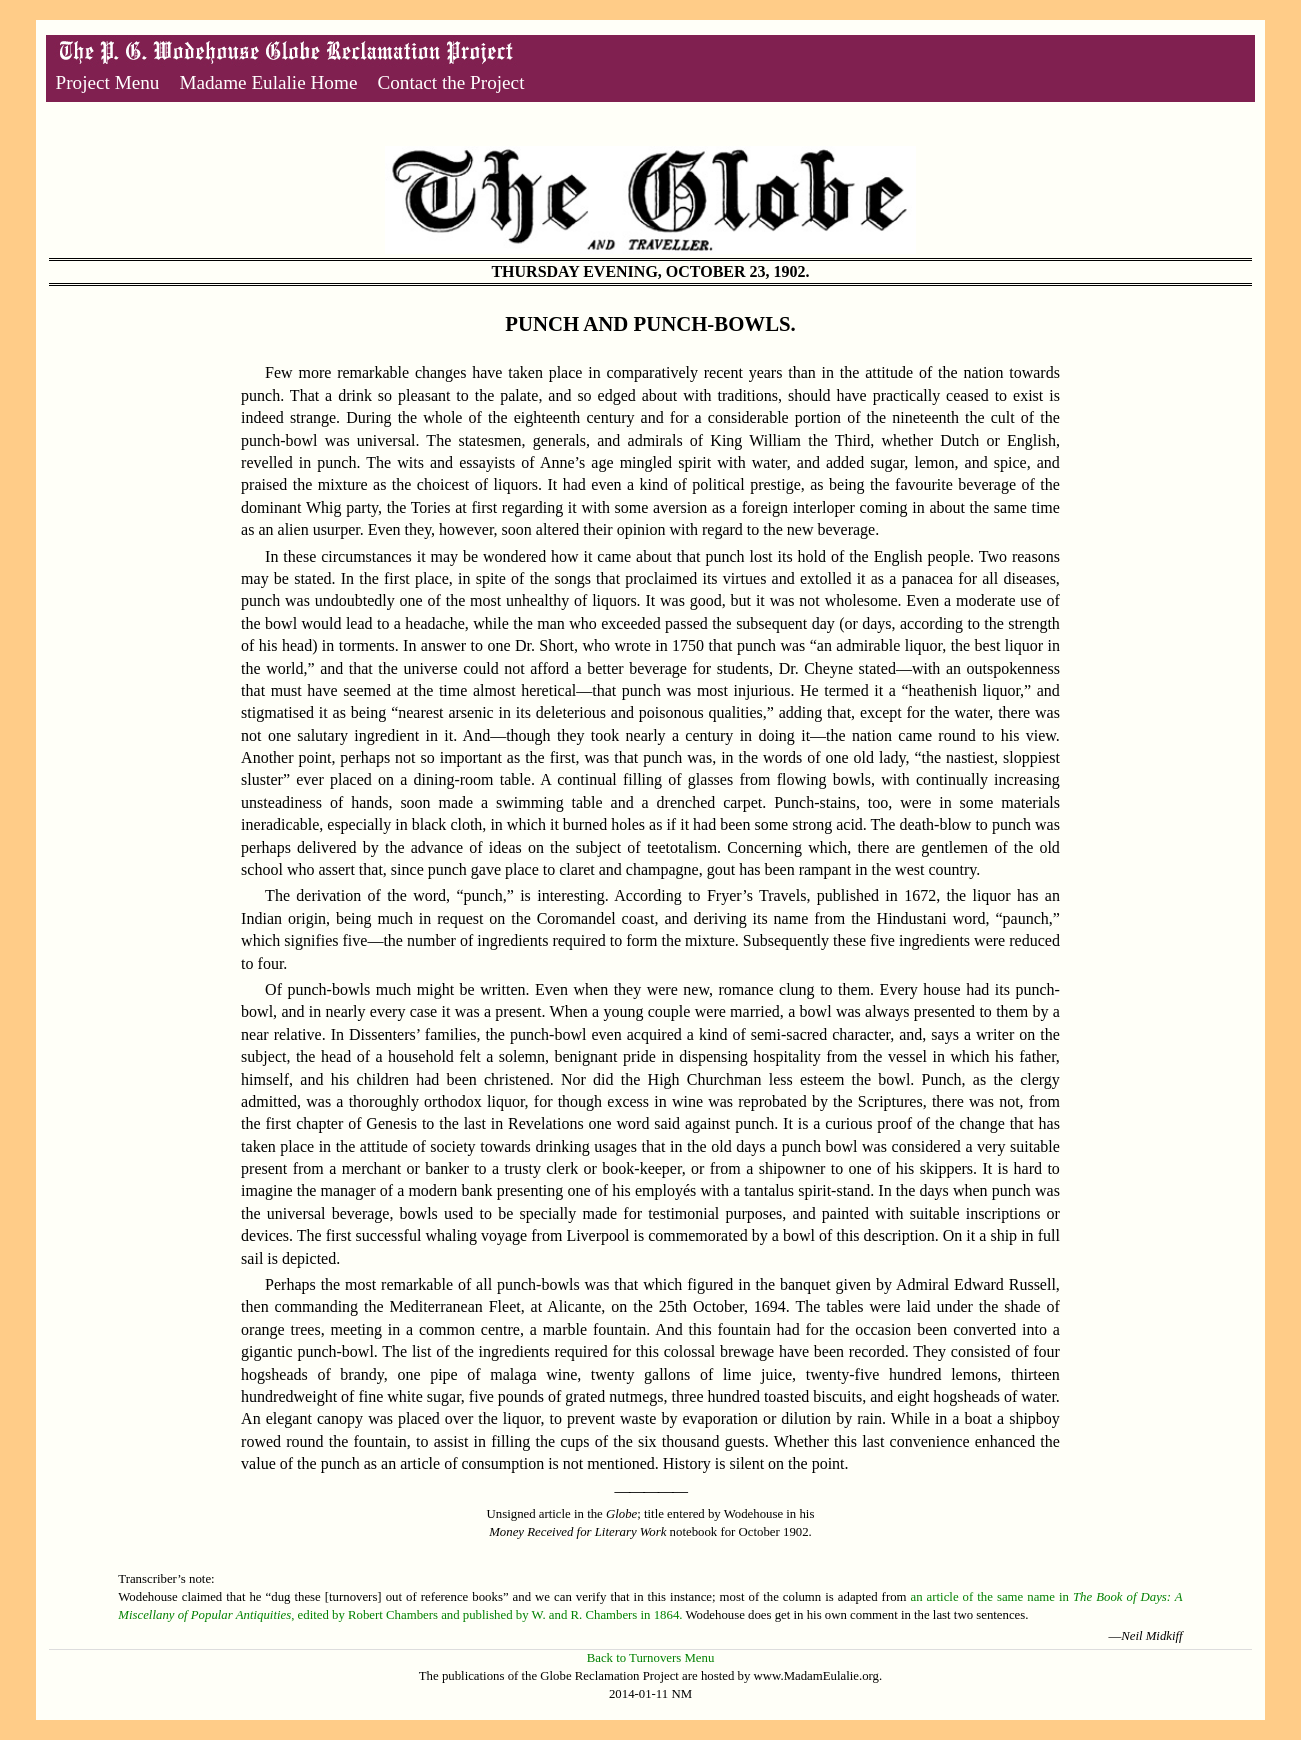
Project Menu (108, 82)
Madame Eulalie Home (268, 82)
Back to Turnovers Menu (651, 1658)
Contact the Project (450, 82)
